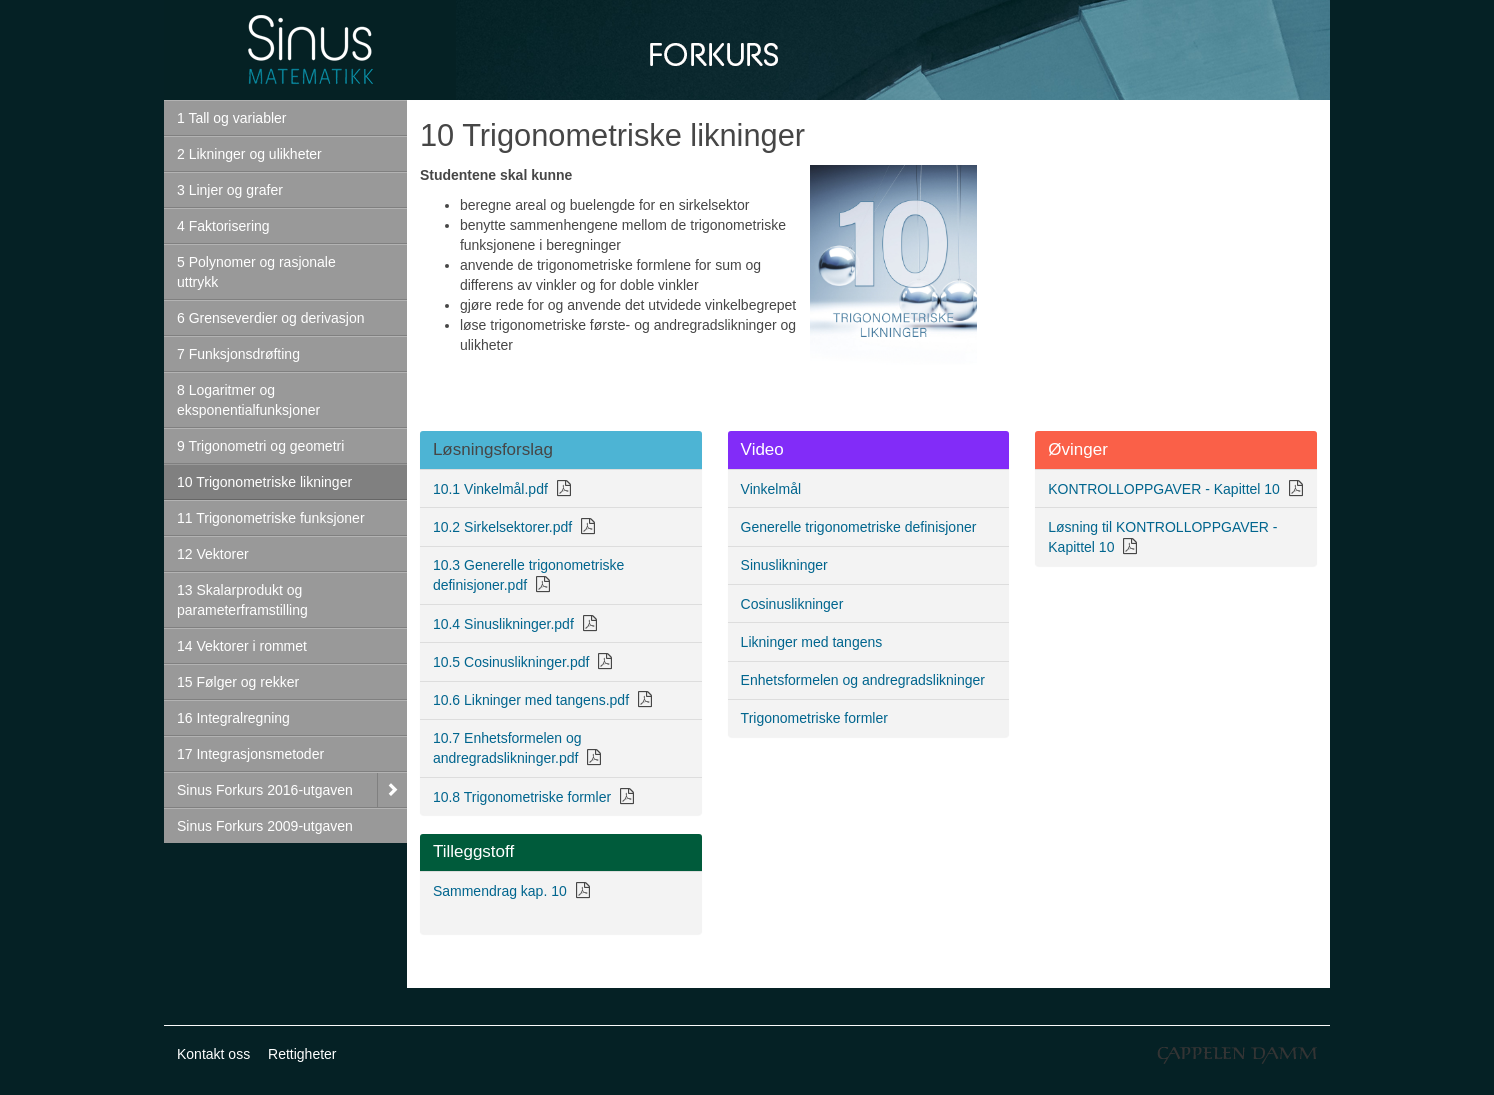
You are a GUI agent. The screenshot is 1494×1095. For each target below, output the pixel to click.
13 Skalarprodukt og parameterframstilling (242, 600)
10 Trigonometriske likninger (264, 482)
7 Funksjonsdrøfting (238, 354)
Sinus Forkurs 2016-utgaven (265, 790)
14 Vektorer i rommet (242, 646)
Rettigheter (302, 1054)
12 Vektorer (213, 554)
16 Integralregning (233, 718)
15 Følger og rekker (238, 682)
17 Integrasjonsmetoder (250, 754)
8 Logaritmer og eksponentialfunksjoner (248, 400)
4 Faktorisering (223, 226)
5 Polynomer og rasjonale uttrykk (256, 272)
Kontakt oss (213, 1054)
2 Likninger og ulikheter (249, 154)
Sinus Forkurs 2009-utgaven (265, 826)
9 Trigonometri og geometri (260, 446)
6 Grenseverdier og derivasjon (271, 318)
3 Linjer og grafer (230, 190)
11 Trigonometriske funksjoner (271, 518)
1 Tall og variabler (231, 118)
